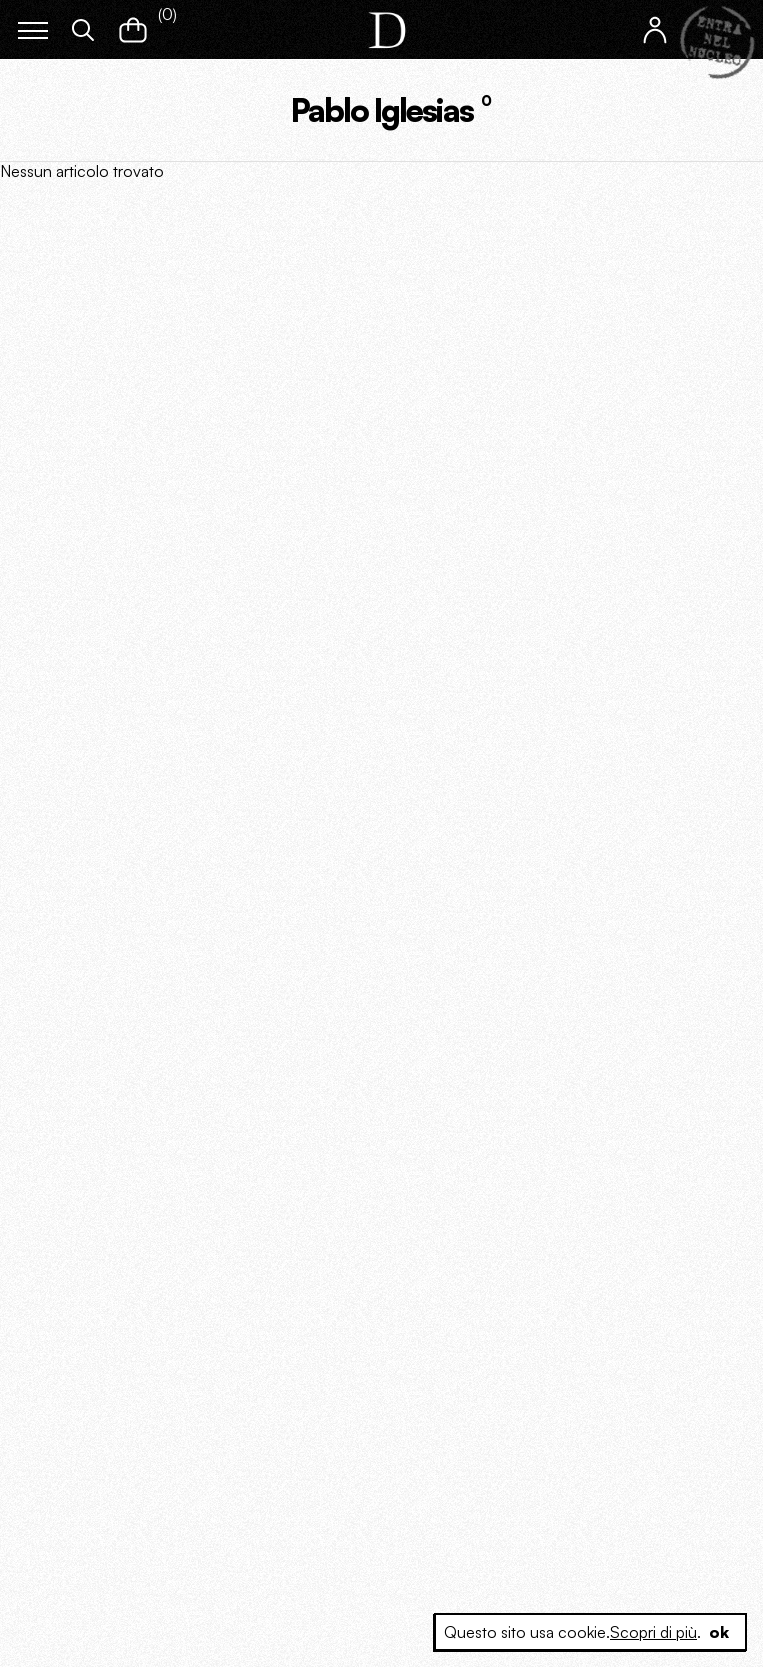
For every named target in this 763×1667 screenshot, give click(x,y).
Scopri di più (653, 1632)
